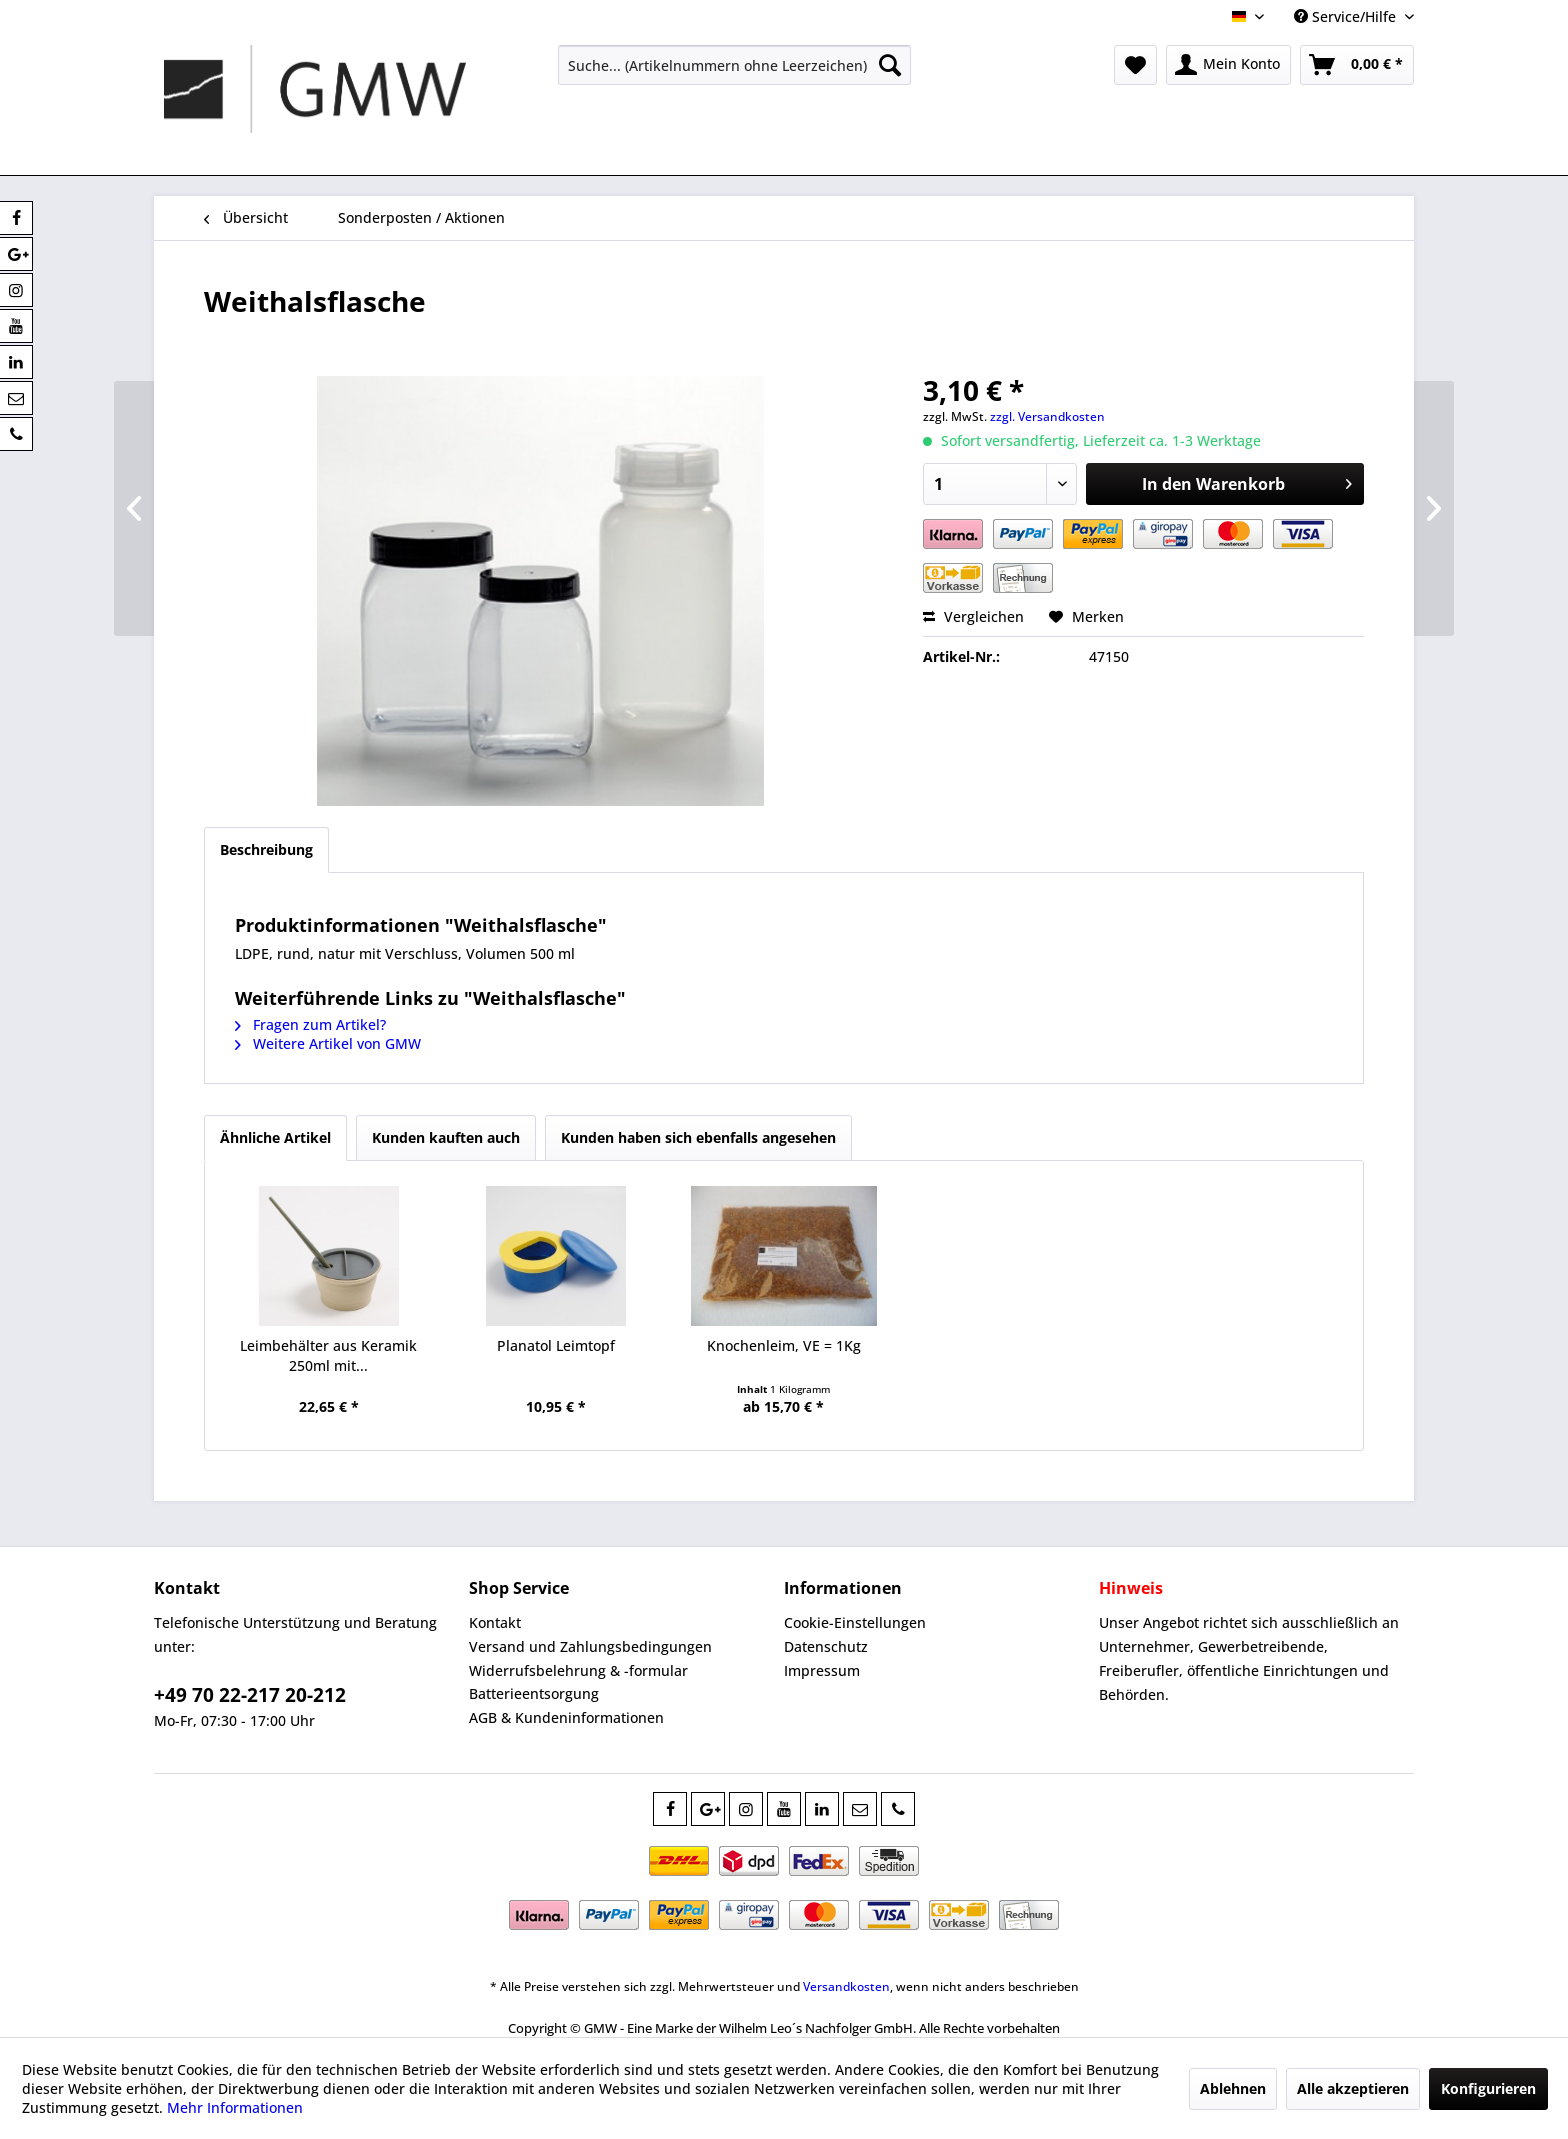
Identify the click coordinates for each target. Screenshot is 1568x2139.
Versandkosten (846, 1986)
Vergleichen (973, 616)
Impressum (822, 1670)
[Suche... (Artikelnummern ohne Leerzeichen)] (734, 65)
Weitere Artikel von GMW (328, 1043)
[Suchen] (890, 65)
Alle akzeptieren (1353, 2088)
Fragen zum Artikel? (310, 1024)
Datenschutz (826, 1646)
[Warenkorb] (1357, 65)
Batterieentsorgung (534, 1693)
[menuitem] (734, 65)
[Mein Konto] (1228, 65)
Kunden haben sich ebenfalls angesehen (698, 1137)
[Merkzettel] (1135, 65)
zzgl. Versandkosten (1047, 416)
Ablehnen (1233, 2088)
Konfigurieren (1488, 2088)
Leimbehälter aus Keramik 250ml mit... (328, 1355)
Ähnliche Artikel (275, 1137)
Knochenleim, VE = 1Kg (784, 1345)
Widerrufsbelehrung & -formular (578, 1670)
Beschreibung (266, 849)
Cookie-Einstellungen (855, 1622)
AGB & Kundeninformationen (566, 1717)
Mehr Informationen (235, 2107)
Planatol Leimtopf (556, 1345)
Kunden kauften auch (446, 1137)
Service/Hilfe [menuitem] (1347, 16)
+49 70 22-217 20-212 (250, 1695)
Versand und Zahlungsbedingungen (590, 1646)
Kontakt (495, 1622)
